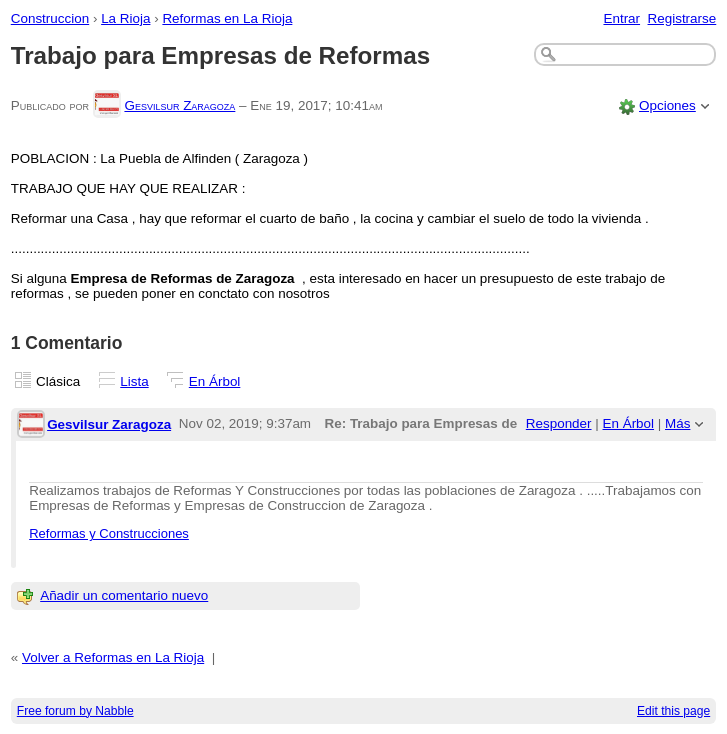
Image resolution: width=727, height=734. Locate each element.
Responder (559, 423)
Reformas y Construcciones (109, 533)
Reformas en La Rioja (227, 18)
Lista (134, 381)
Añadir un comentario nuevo (124, 595)
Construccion (50, 18)
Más (677, 423)
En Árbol (215, 381)
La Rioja (125, 18)
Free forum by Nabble (75, 711)
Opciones (667, 105)
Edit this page (673, 711)
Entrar (621, 18)
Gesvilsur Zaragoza (179, 105)
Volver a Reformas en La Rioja (113, 657)
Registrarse (682, 18)
